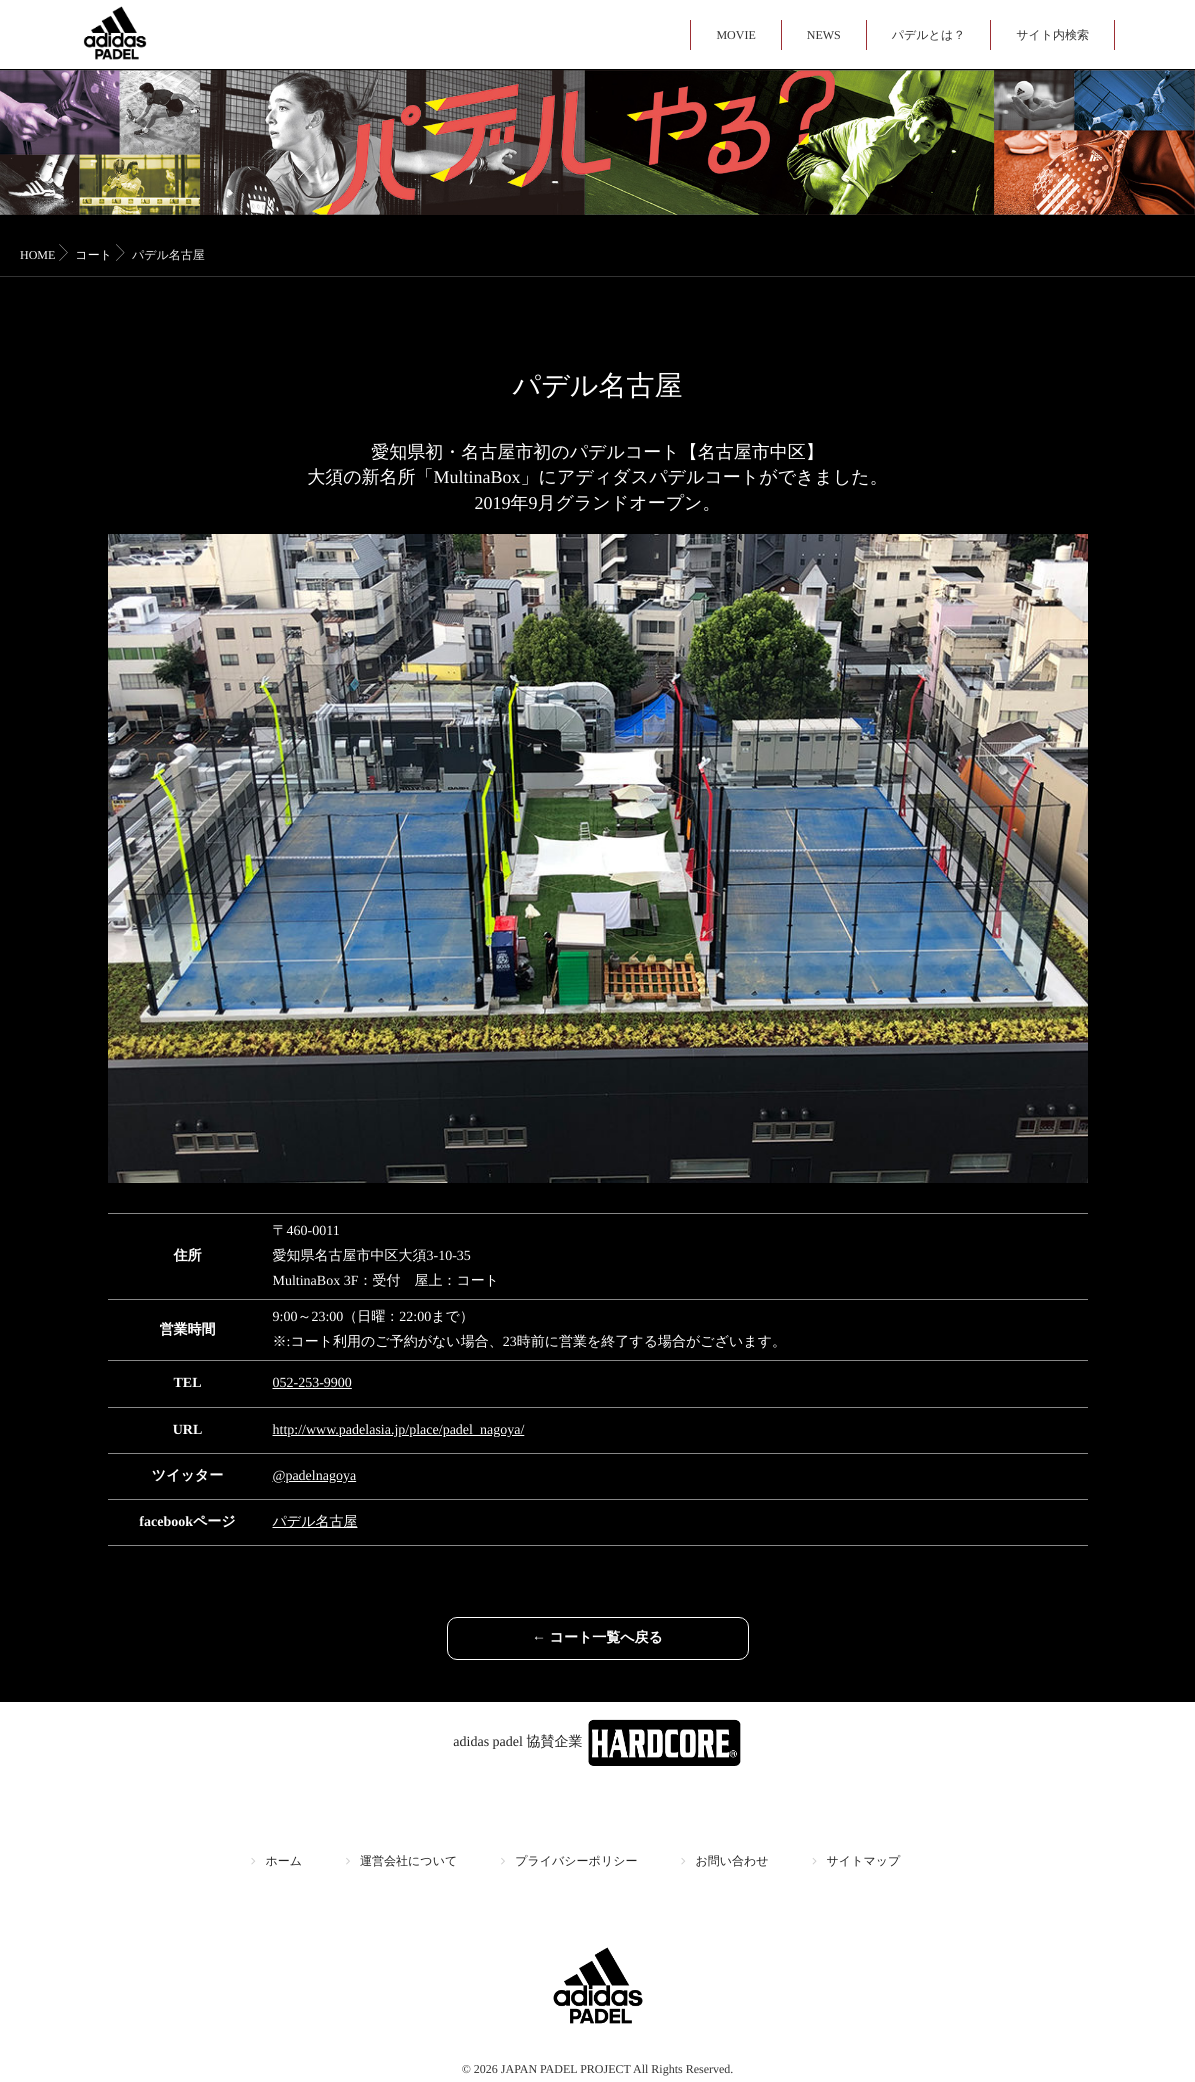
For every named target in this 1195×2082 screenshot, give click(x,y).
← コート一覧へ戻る (597, 1638)
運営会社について (408, 1861)
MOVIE (735, 35)
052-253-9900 (312, 1383)
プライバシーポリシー (576, 1861)
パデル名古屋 (315, 1522)
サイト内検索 (1052, 35)
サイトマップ (864, 1861)
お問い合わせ (731, 1861)
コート (93, 255)
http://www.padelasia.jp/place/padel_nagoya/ (399, 1430)
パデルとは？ (928, 35)
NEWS (824, 35)
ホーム (284, 1861)
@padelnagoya (315, 1476)
